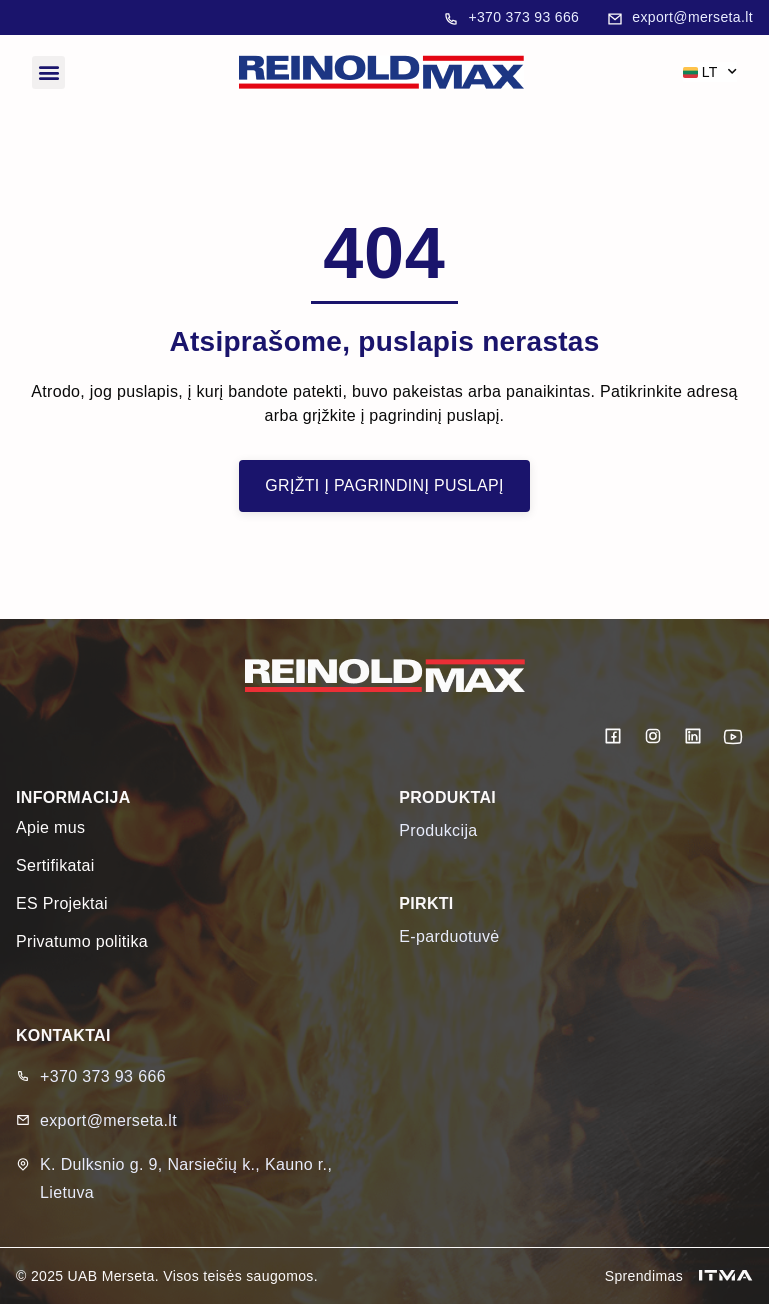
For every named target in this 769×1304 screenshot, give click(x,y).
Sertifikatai (55, 865)
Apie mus (50, 827)
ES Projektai (62, 903)
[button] (48, 72)
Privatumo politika (82, 941)
